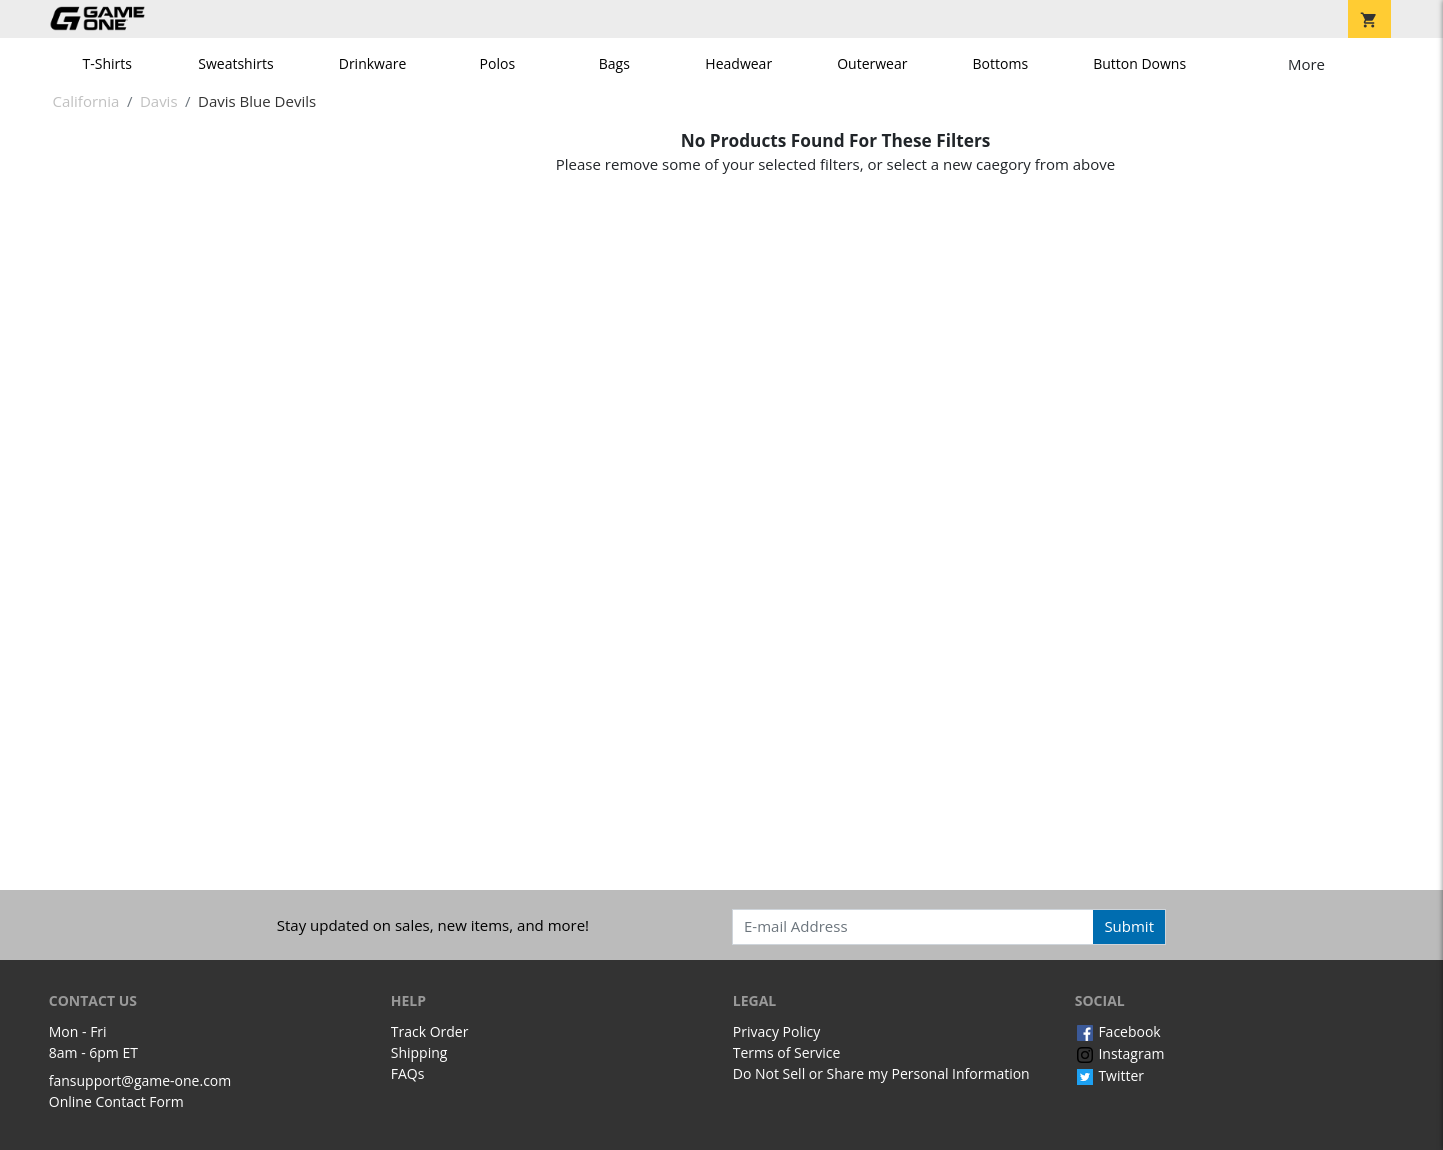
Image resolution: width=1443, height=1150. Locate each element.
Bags (614, 63)
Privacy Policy (776, 1031)
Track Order (430, 1031)
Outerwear (872, 63)
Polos (497, 63)
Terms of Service (787, 1052)
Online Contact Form (116, 1101)
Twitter (1109, 1075)
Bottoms (1001, 63)
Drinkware (373, 63)
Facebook (1118, 1031)
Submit (1129, 926)
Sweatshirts (235, 63)
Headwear (738, 63)
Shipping (419, 1052)
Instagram (1120, 1053)
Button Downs (1139, 63)
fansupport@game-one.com (140, 1080)
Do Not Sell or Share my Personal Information (881, 1073)
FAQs (408, 1073)
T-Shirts (107, 63)
